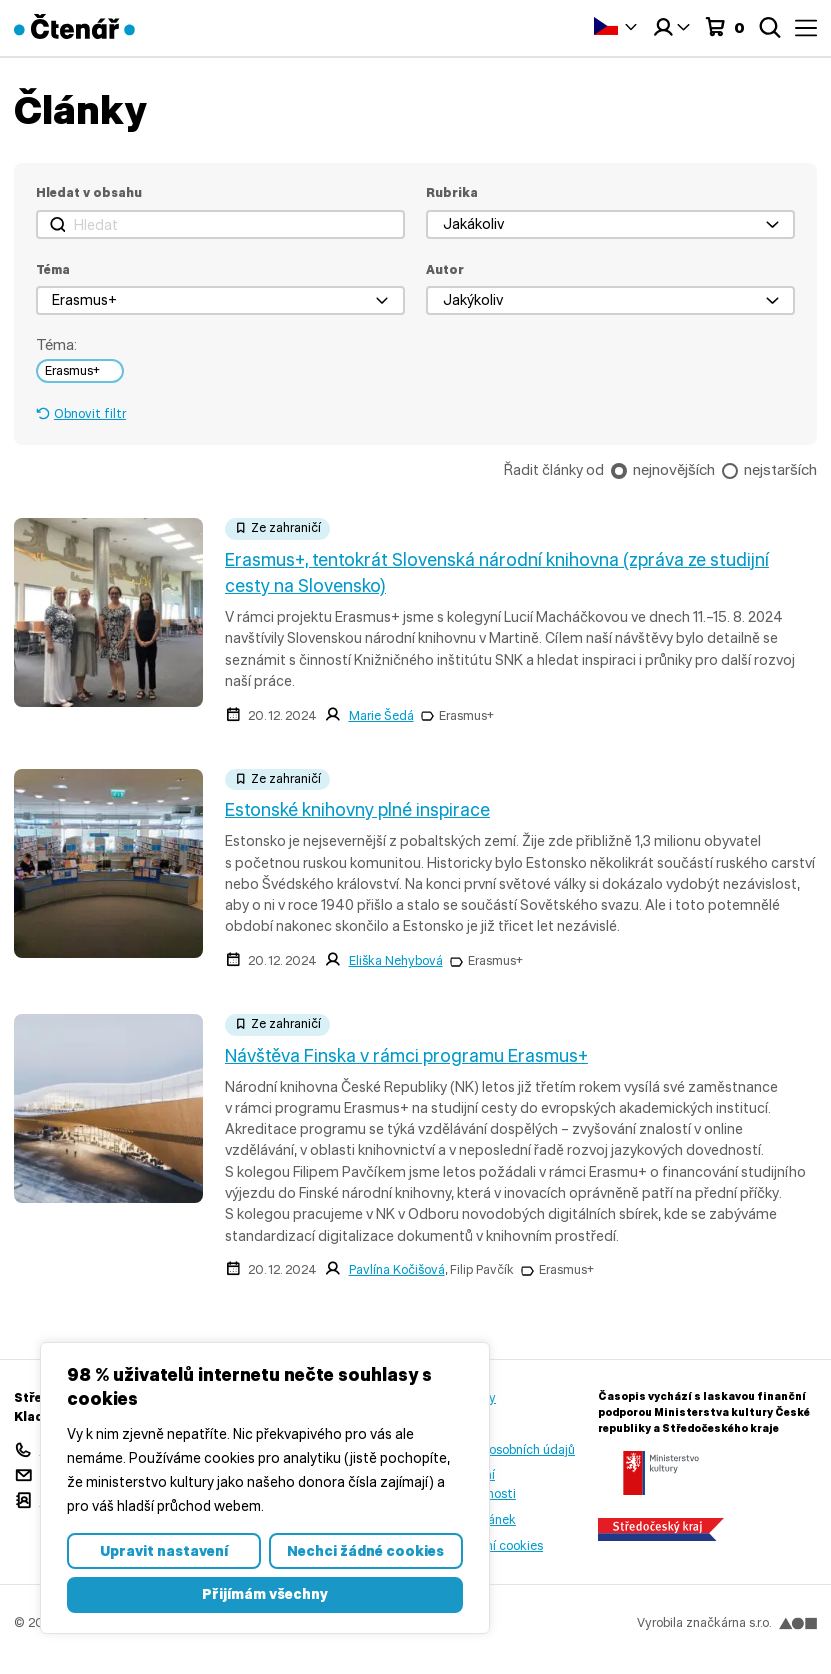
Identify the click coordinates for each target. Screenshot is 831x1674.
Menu (806, 28)
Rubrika (452, 192)
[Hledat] (220, 224)
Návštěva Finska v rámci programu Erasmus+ (406, 1056)
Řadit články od (554, 470)
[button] (610, 224)
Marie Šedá (381, 715)
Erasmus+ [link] (72, 370)
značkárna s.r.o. (751, 1622)
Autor (445, 269)
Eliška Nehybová (396, 960)
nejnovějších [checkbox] (674, 469)
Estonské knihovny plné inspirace (357, 810)
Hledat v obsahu (89, 192)
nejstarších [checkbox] (780, 469)
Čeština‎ (606, 26)
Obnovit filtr (90, 413)
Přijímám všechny (265, 1594)
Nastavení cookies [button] (490, 1545)
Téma (53, 269)
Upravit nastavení (164, 1551)
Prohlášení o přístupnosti (476, 1484)
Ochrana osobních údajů (506, 1449)
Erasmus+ (466, 715)
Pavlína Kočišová (397, 1269)
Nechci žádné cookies (365, 1551)
